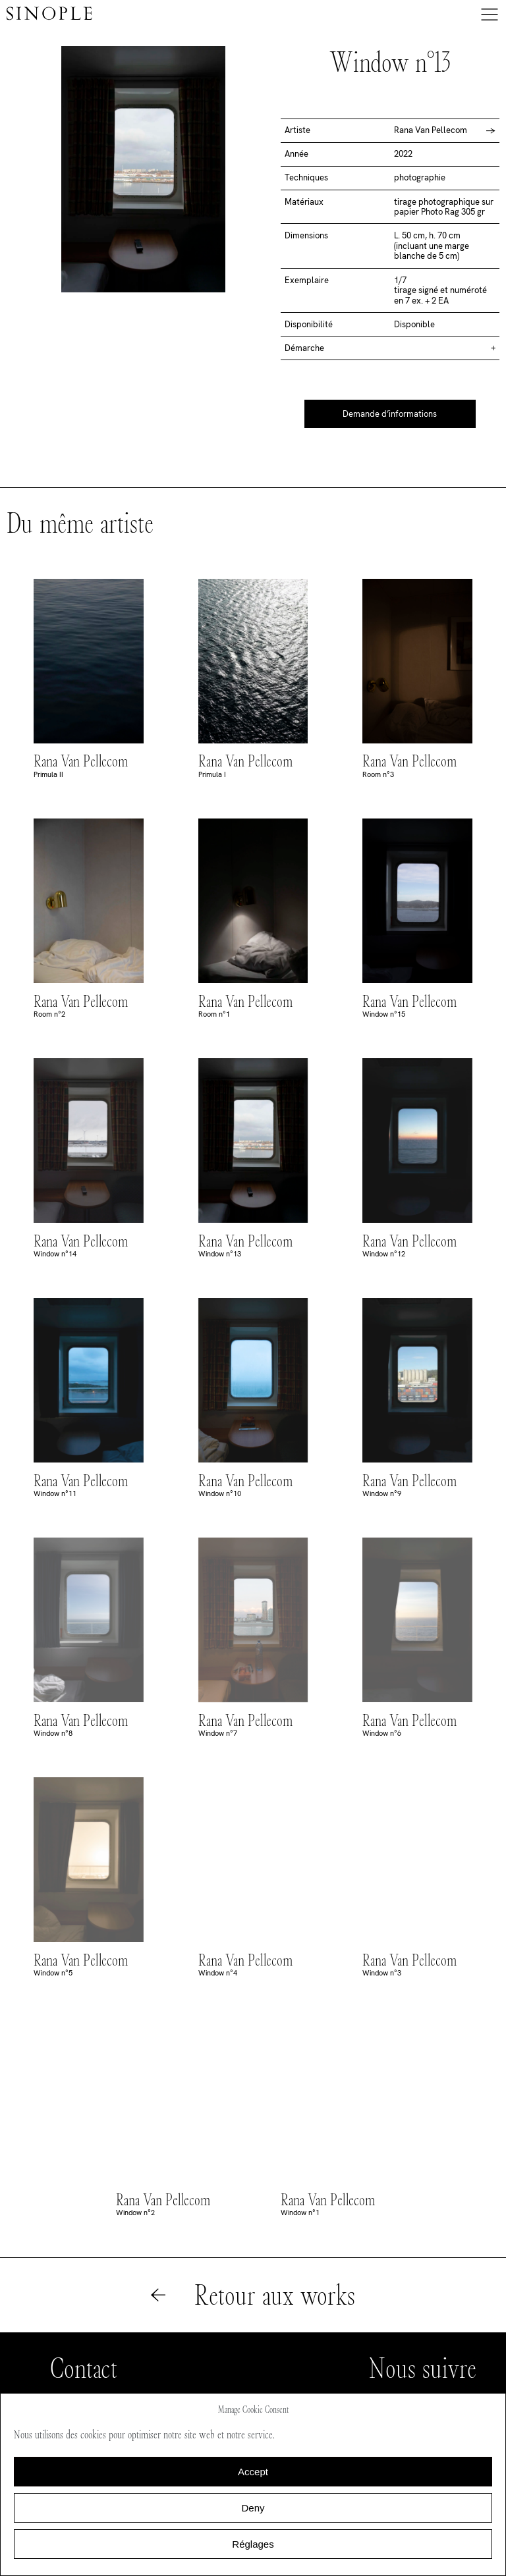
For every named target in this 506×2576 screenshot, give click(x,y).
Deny (252, 2507)
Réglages (252, 2544)
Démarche (304, 348)
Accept (253, 2471)
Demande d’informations (390, 413)
